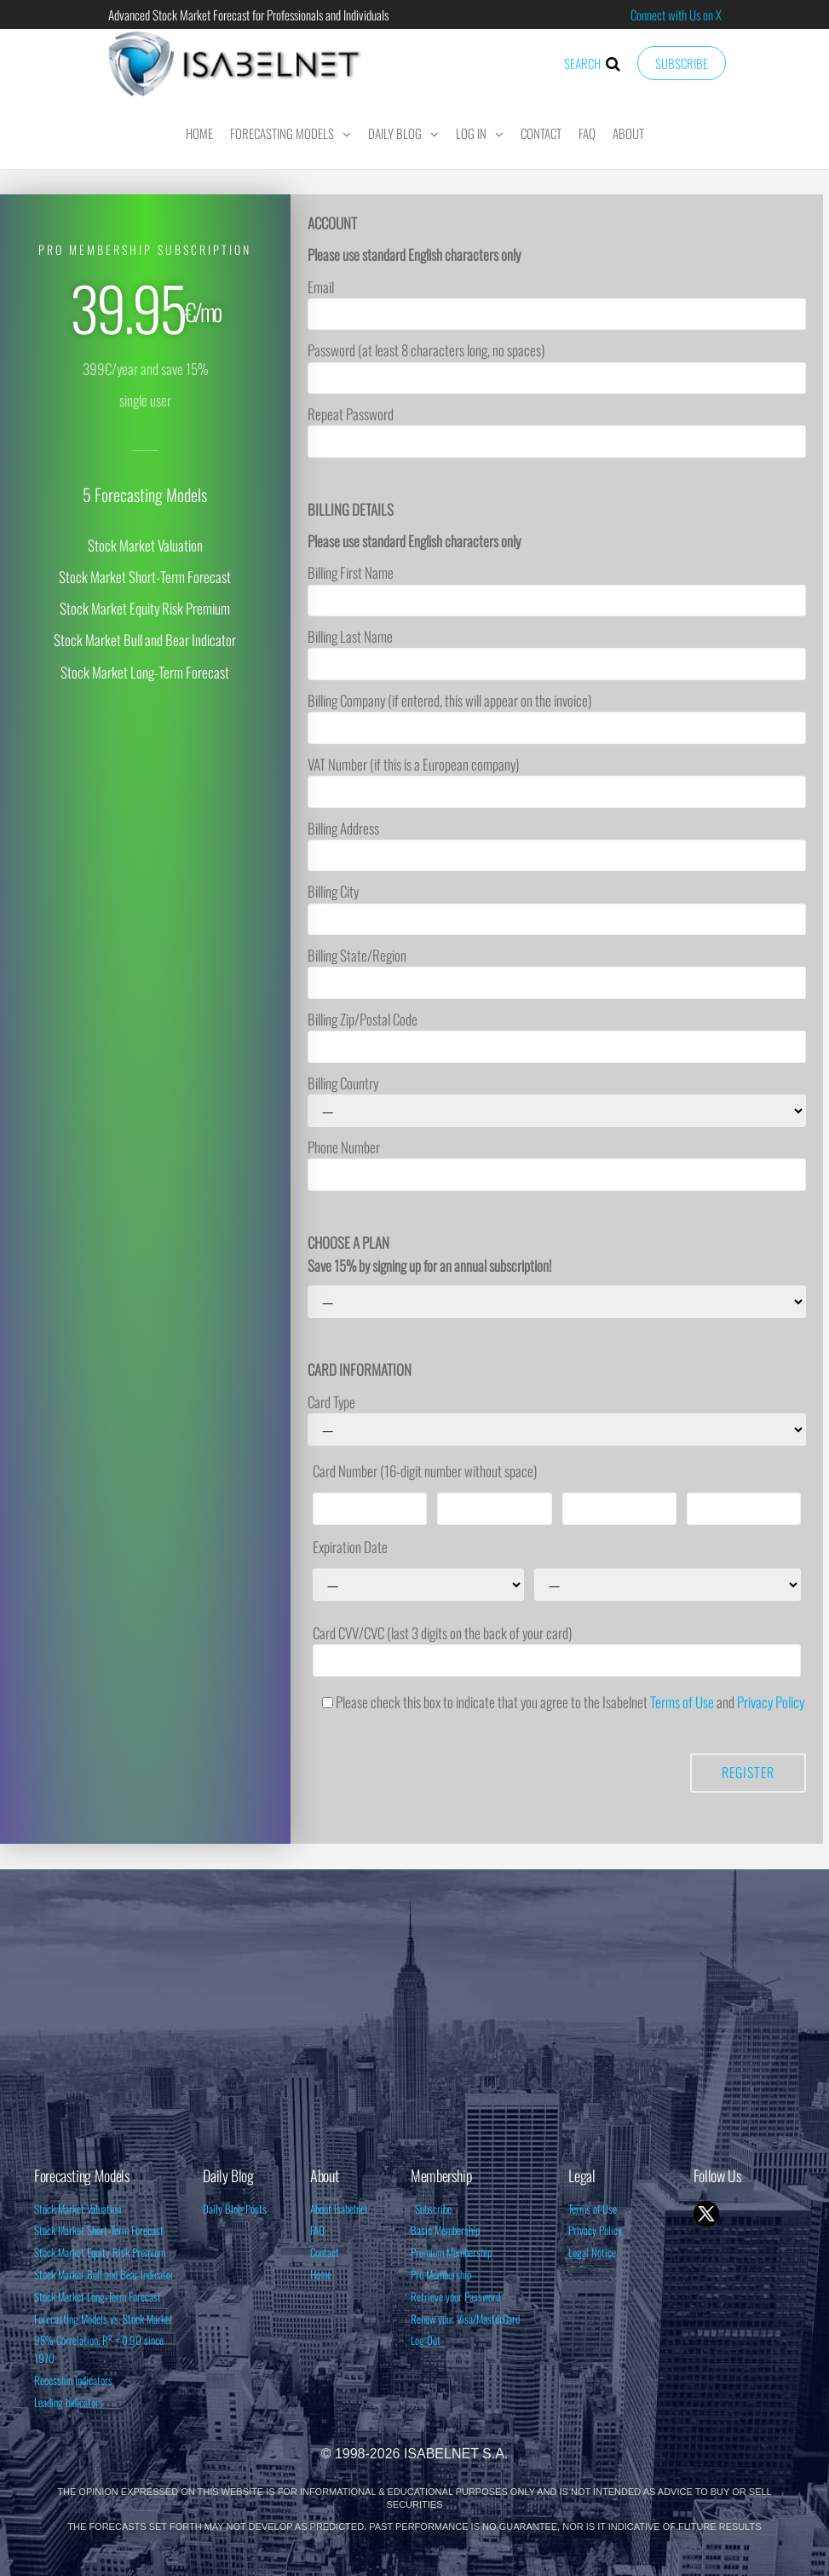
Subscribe (681, 63)
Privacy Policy (770, 1702)
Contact (541, 133)
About (628, 133)
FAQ (587, 133)
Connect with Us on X (676, 14)
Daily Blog (395, 133)
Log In (471, 133)
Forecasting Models (282, 133)
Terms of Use (682, 1702)
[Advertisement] (414, 2022)
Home (199, 133)
